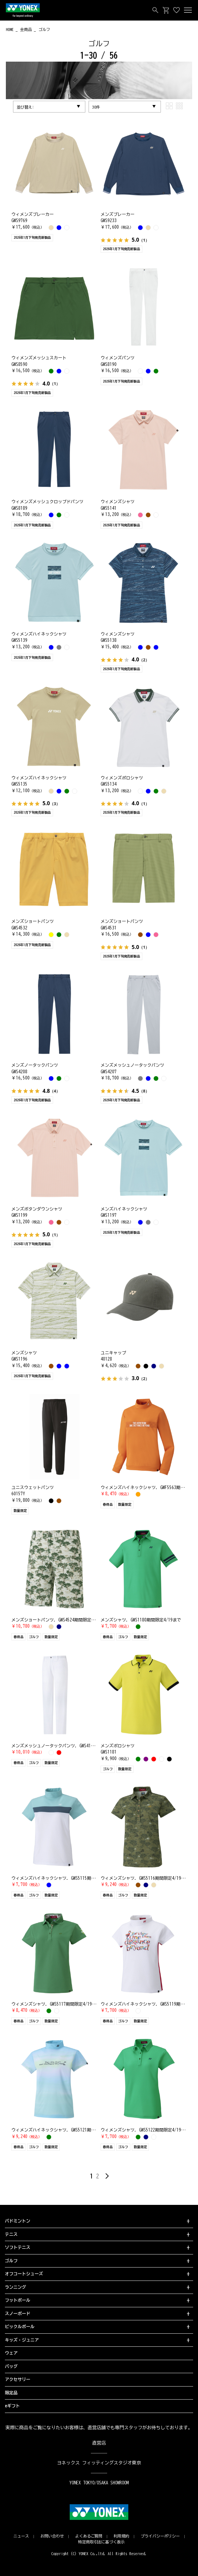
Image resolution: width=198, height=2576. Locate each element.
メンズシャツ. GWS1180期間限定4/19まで (141, 1620)
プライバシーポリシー (160, 2536)
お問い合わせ (52, 2536)
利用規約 (121, 2536)
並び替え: (25, 107)
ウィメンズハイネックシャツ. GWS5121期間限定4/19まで (66, 2130)
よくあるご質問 (89, 2536)
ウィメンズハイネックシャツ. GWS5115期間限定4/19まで (66, 1878)
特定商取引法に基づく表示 (101, 2542)
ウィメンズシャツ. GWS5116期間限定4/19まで (145, 1878)
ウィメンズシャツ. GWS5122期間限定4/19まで (145, 2130)
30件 (96, 107)
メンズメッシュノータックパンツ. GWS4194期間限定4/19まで (70, 1746)
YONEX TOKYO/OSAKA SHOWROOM (99, 2482)
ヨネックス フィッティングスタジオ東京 (99, 2463)
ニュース (21, 2536)
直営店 (99, 2443)
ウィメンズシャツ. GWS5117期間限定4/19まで (55, 2004)
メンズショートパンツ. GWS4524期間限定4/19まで (60, 1620)
